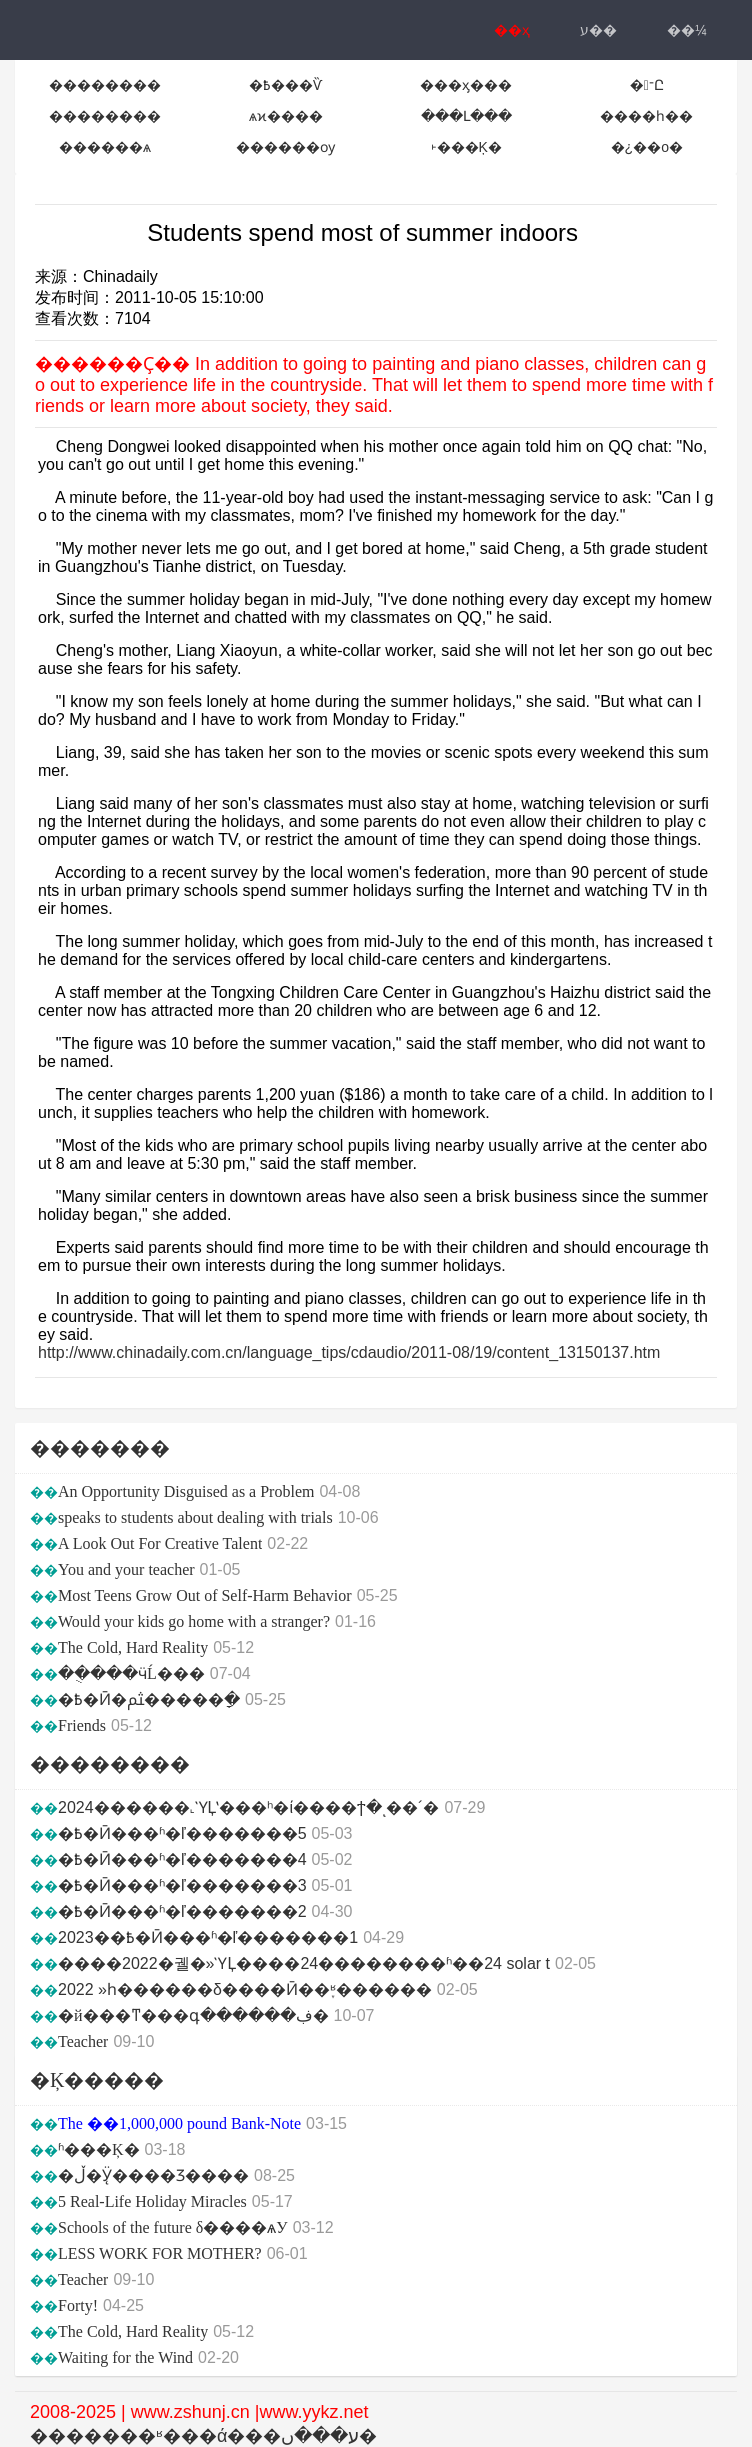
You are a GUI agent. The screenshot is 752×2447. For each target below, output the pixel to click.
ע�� (598, 30)
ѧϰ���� (286, 116)
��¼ (687, 30)
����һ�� (646, 116)
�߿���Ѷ (285, 85)
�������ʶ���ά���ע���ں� (203, 2436)
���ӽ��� (466, 85)
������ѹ (285, 147)
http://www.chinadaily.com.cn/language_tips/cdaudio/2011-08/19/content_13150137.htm (349, 1352)
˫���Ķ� (466, 147)
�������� (105, 85)
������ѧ (105, 147)
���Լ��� (466, 116)
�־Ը (647, 85)
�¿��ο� (647, 147)
